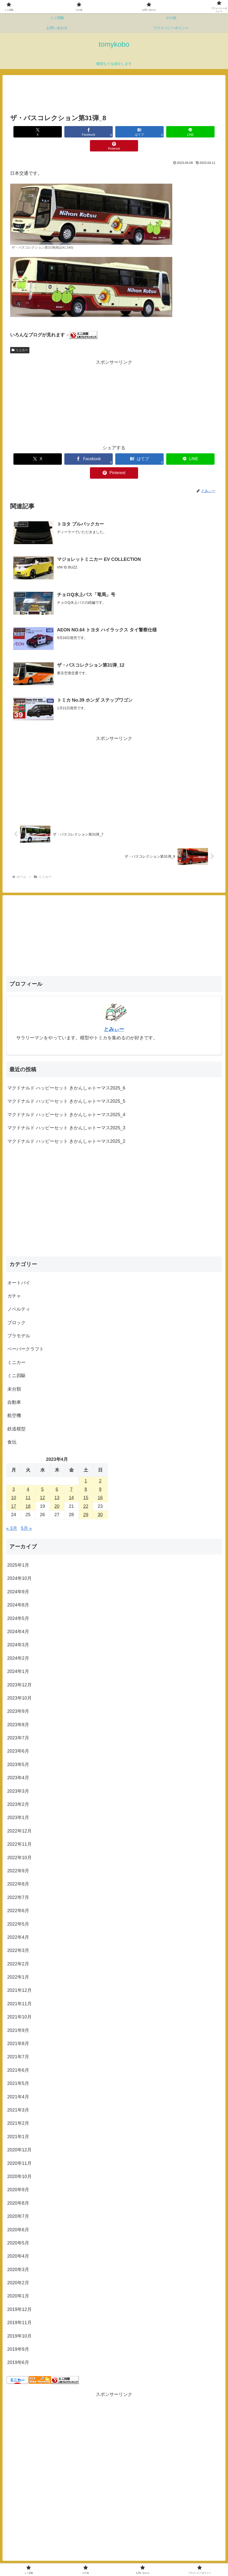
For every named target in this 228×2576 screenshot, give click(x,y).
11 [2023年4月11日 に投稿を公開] (27, 1470)
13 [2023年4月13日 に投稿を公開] (56, 1470)
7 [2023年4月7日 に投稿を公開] (71, 1461)
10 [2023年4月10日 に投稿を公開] (13, 1470)
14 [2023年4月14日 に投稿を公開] (71, 1470)
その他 (90, 2560)
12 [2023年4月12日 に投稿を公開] (42, 1470)
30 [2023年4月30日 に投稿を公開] (100, 1487)
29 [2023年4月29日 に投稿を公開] (85, 1487)
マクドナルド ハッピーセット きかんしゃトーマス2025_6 (66, 1060)
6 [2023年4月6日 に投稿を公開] (56, 1461)
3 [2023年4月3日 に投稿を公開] (13, 1461)
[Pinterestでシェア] (198, 131)
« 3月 (11, 1500)
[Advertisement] (114, 95)
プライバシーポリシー (145, 2560)
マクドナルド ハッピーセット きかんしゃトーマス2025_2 (66, 1113)
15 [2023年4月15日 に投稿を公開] (85, 1470)
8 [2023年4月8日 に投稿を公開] (85, 1461)
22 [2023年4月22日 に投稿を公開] (85, 1478)
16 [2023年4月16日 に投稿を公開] (100, 1470)
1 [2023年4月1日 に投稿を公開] (85, 1453)
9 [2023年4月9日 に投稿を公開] (100, 1461)
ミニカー (20, 336)
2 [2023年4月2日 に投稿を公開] (100, 1453)
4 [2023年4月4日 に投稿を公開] (28, 1461)
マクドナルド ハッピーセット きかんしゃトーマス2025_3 (66, 1100)
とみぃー (114, 1002)
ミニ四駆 (72, 2560)
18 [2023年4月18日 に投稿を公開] (27, 1478)
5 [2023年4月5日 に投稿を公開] (42, 1461)
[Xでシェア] (30, 131)
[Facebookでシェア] (72, 131)
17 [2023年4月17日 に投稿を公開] (13, 1478)
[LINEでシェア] (156, 131)
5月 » (26, 1500)
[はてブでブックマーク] (114, 131)
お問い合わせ (111, 2560)
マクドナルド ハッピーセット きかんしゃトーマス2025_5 (66, 1073)
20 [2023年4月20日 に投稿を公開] (56, 1478)
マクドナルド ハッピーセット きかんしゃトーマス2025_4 (66, 1087)
